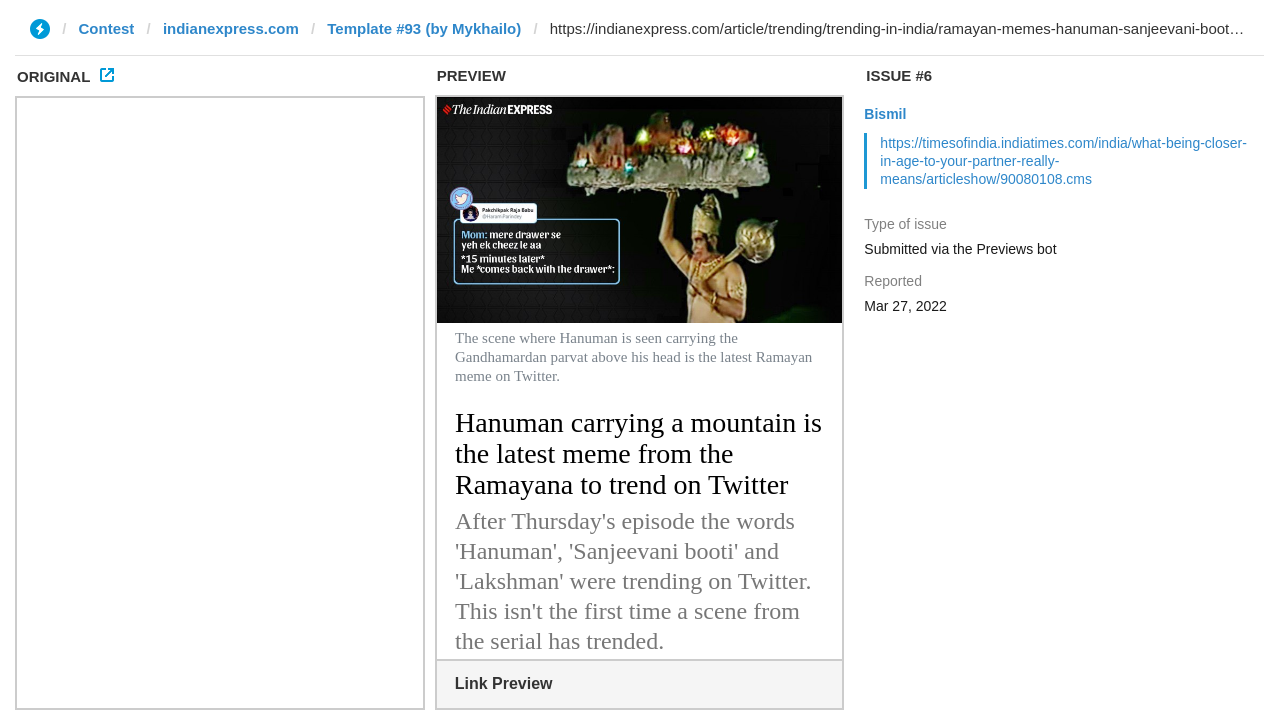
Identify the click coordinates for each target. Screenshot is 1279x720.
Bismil (885, 114)
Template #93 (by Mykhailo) (424, 28)
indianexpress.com (231, 28)
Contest (107, 28)
